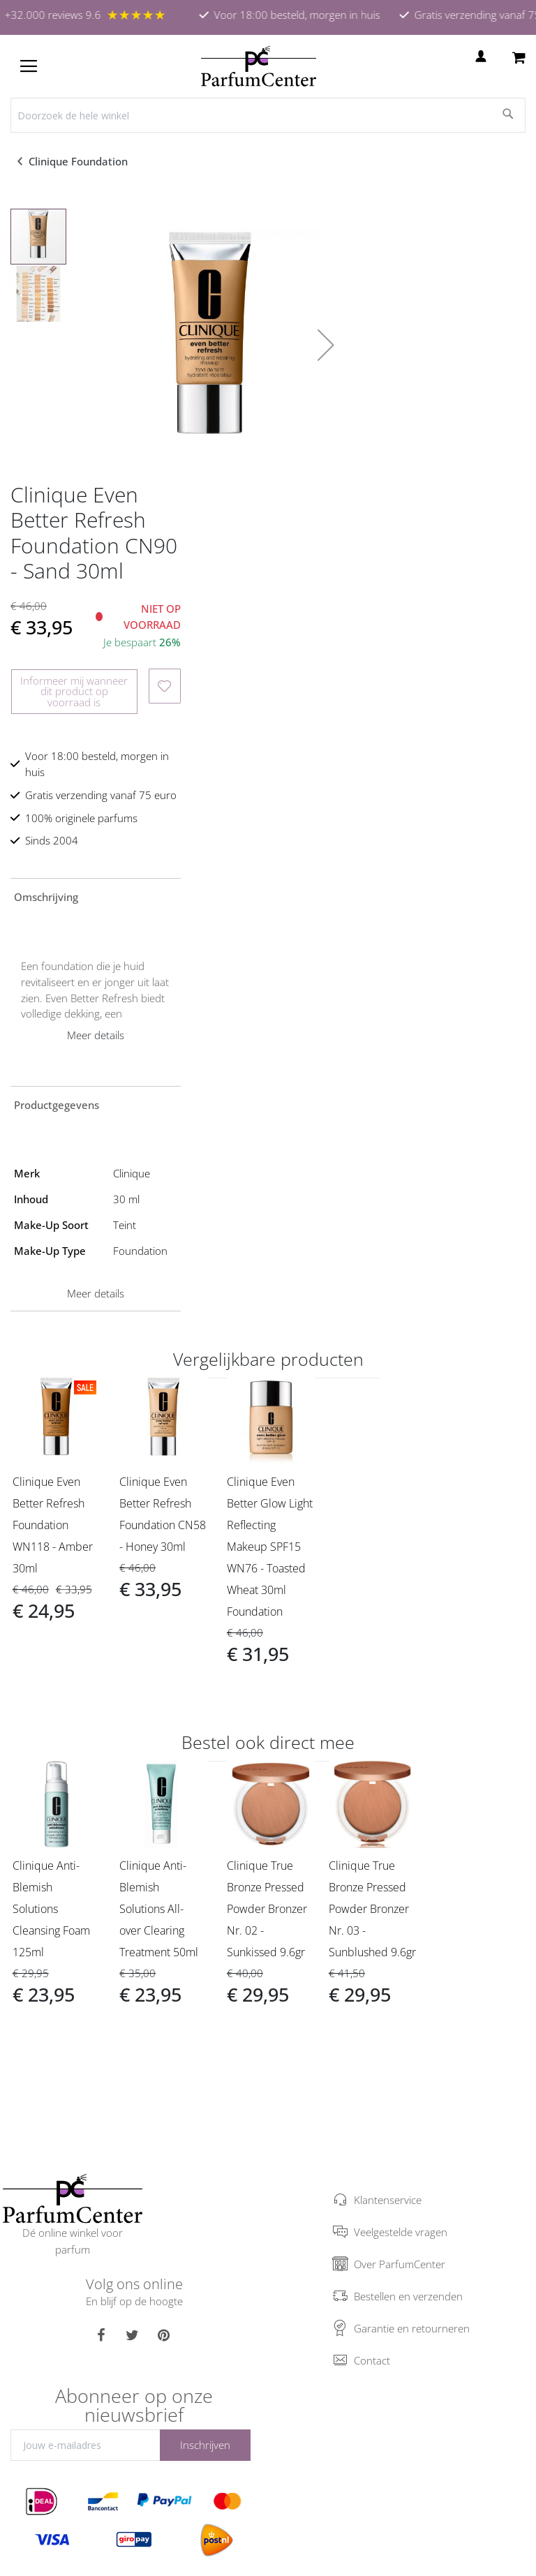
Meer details (95, 1035)
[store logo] (258, 66)
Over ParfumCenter (399, 2264)
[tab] (95, 896)
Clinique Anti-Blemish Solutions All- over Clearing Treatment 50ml (158, 1909)
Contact (372, 2360)
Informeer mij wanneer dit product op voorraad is (74, 690)
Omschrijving (46, 897)
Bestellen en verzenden (408, 2296)
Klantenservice (388, 2200)
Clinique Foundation (80, 161)
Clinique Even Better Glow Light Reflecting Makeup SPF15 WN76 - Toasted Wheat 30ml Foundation (270, 1546)
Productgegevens (56, 1105)
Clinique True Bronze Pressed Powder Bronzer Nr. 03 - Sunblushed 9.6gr (372, 1909)
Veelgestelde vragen (400, 2232)
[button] (326, 344)
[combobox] (268, 115)
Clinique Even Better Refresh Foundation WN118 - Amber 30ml (53, 1525)
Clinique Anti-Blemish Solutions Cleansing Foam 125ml (51, 1909)
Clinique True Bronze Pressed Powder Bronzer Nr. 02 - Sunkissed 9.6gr (267, 1909)
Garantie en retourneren (412, 2328)
